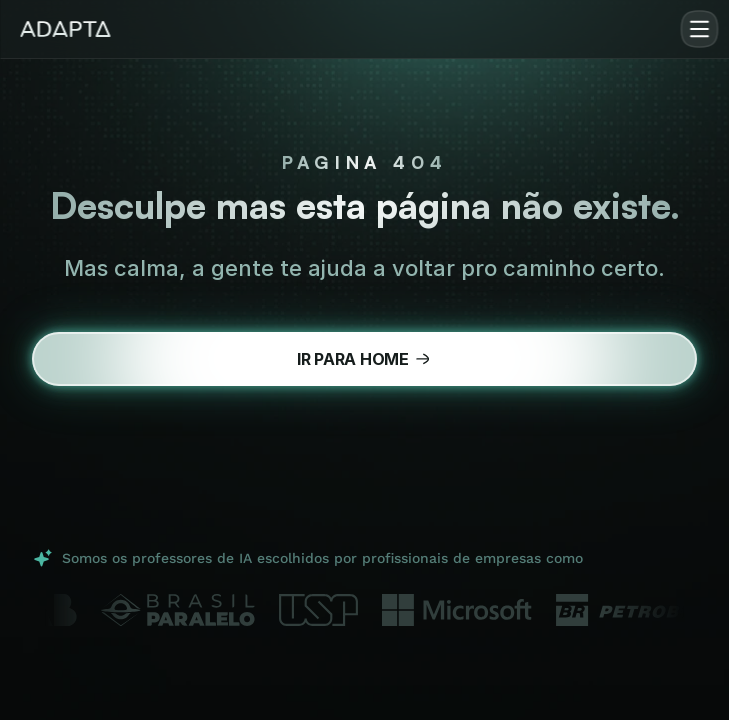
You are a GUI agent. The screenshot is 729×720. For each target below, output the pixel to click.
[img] (65, 29)
